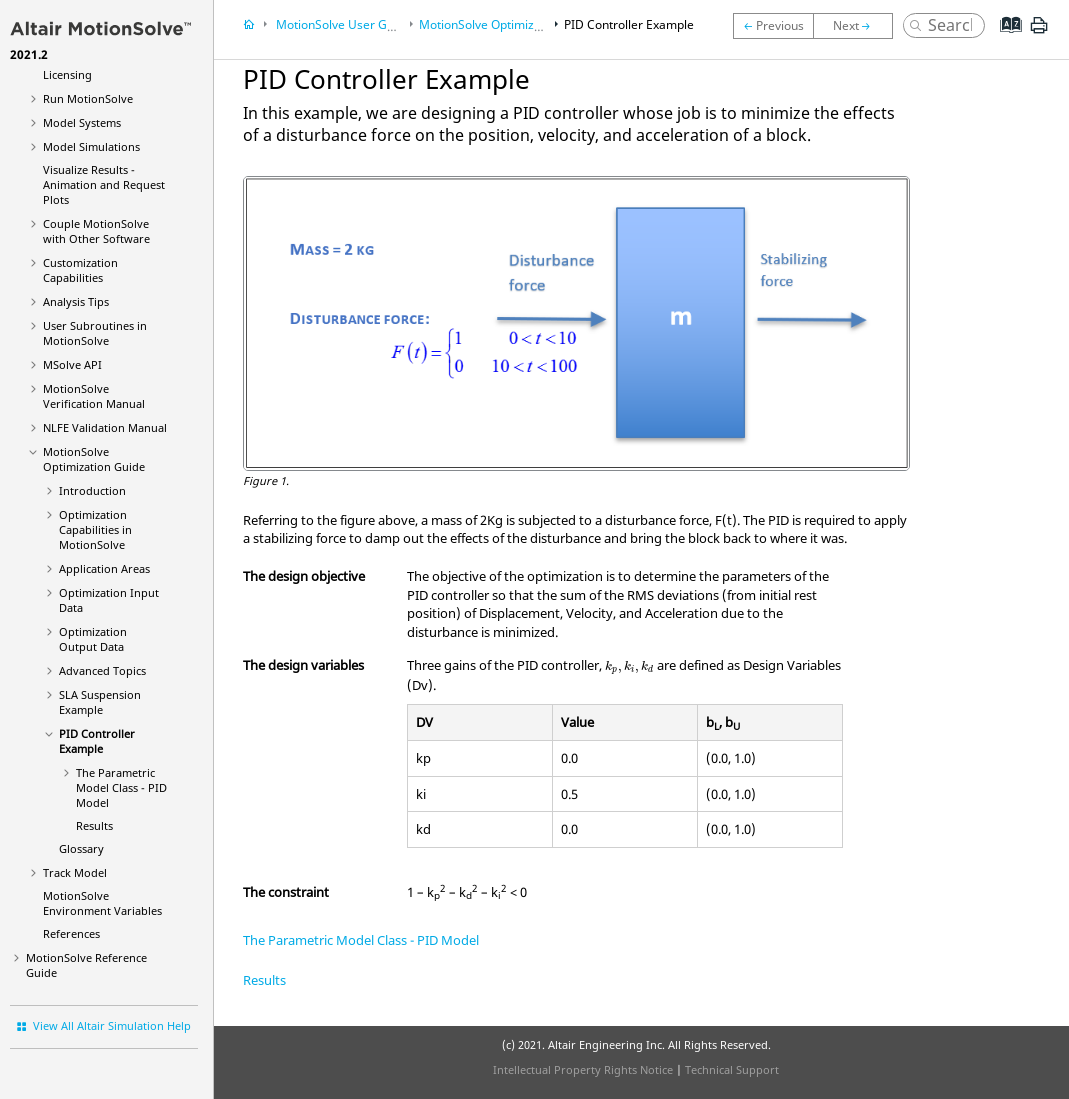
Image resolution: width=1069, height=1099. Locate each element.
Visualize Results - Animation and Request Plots (104, 184)
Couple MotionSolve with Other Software (96, 231)
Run (88, 98)
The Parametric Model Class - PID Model (121, 787)
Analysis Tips (76, 301)
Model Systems (82, 122)
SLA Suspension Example (100, 702)
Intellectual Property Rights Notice (583, 1069)
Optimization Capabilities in (95, 529)
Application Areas (104, 568)
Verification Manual (94, 396)
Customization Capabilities (80, 270)
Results (94, 825)
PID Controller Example (97, 741)
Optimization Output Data (93, 639)
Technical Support (732, 1069)
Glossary (81, 848)
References (71, 933)
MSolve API (72, 364)
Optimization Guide (94, 459)
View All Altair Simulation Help (112, 1025)
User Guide (342, 24)
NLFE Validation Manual (105, 427)
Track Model (75, 872)
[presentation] (629, 667)
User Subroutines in (95, 333)
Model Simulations (91, 146)
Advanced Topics (102, 670)
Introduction (92, 490)
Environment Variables (102, 903)
